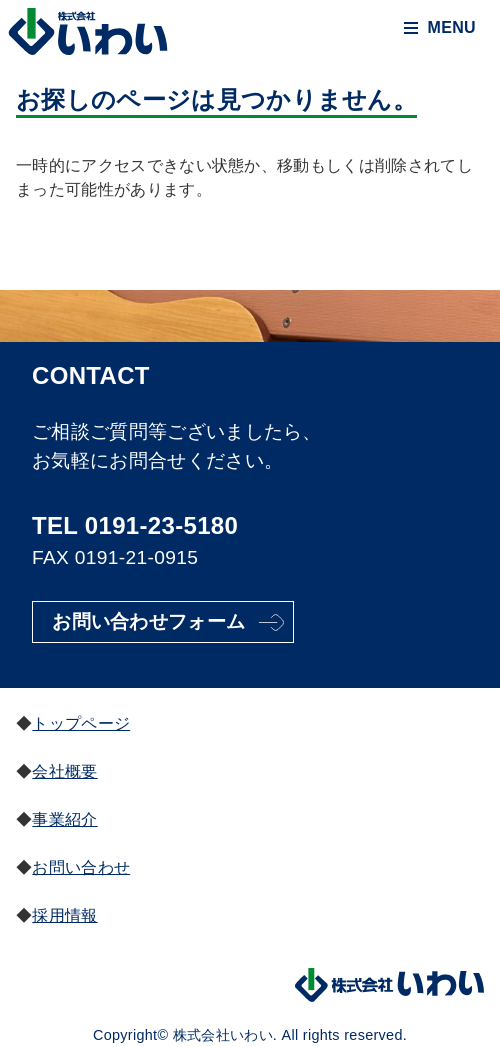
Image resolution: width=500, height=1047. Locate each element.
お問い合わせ (81, 867)
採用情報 (64, 915)
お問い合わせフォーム (148, 621)
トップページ (81, 723)
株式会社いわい (88, 33)
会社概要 (64, 771)
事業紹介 (64, 819)
